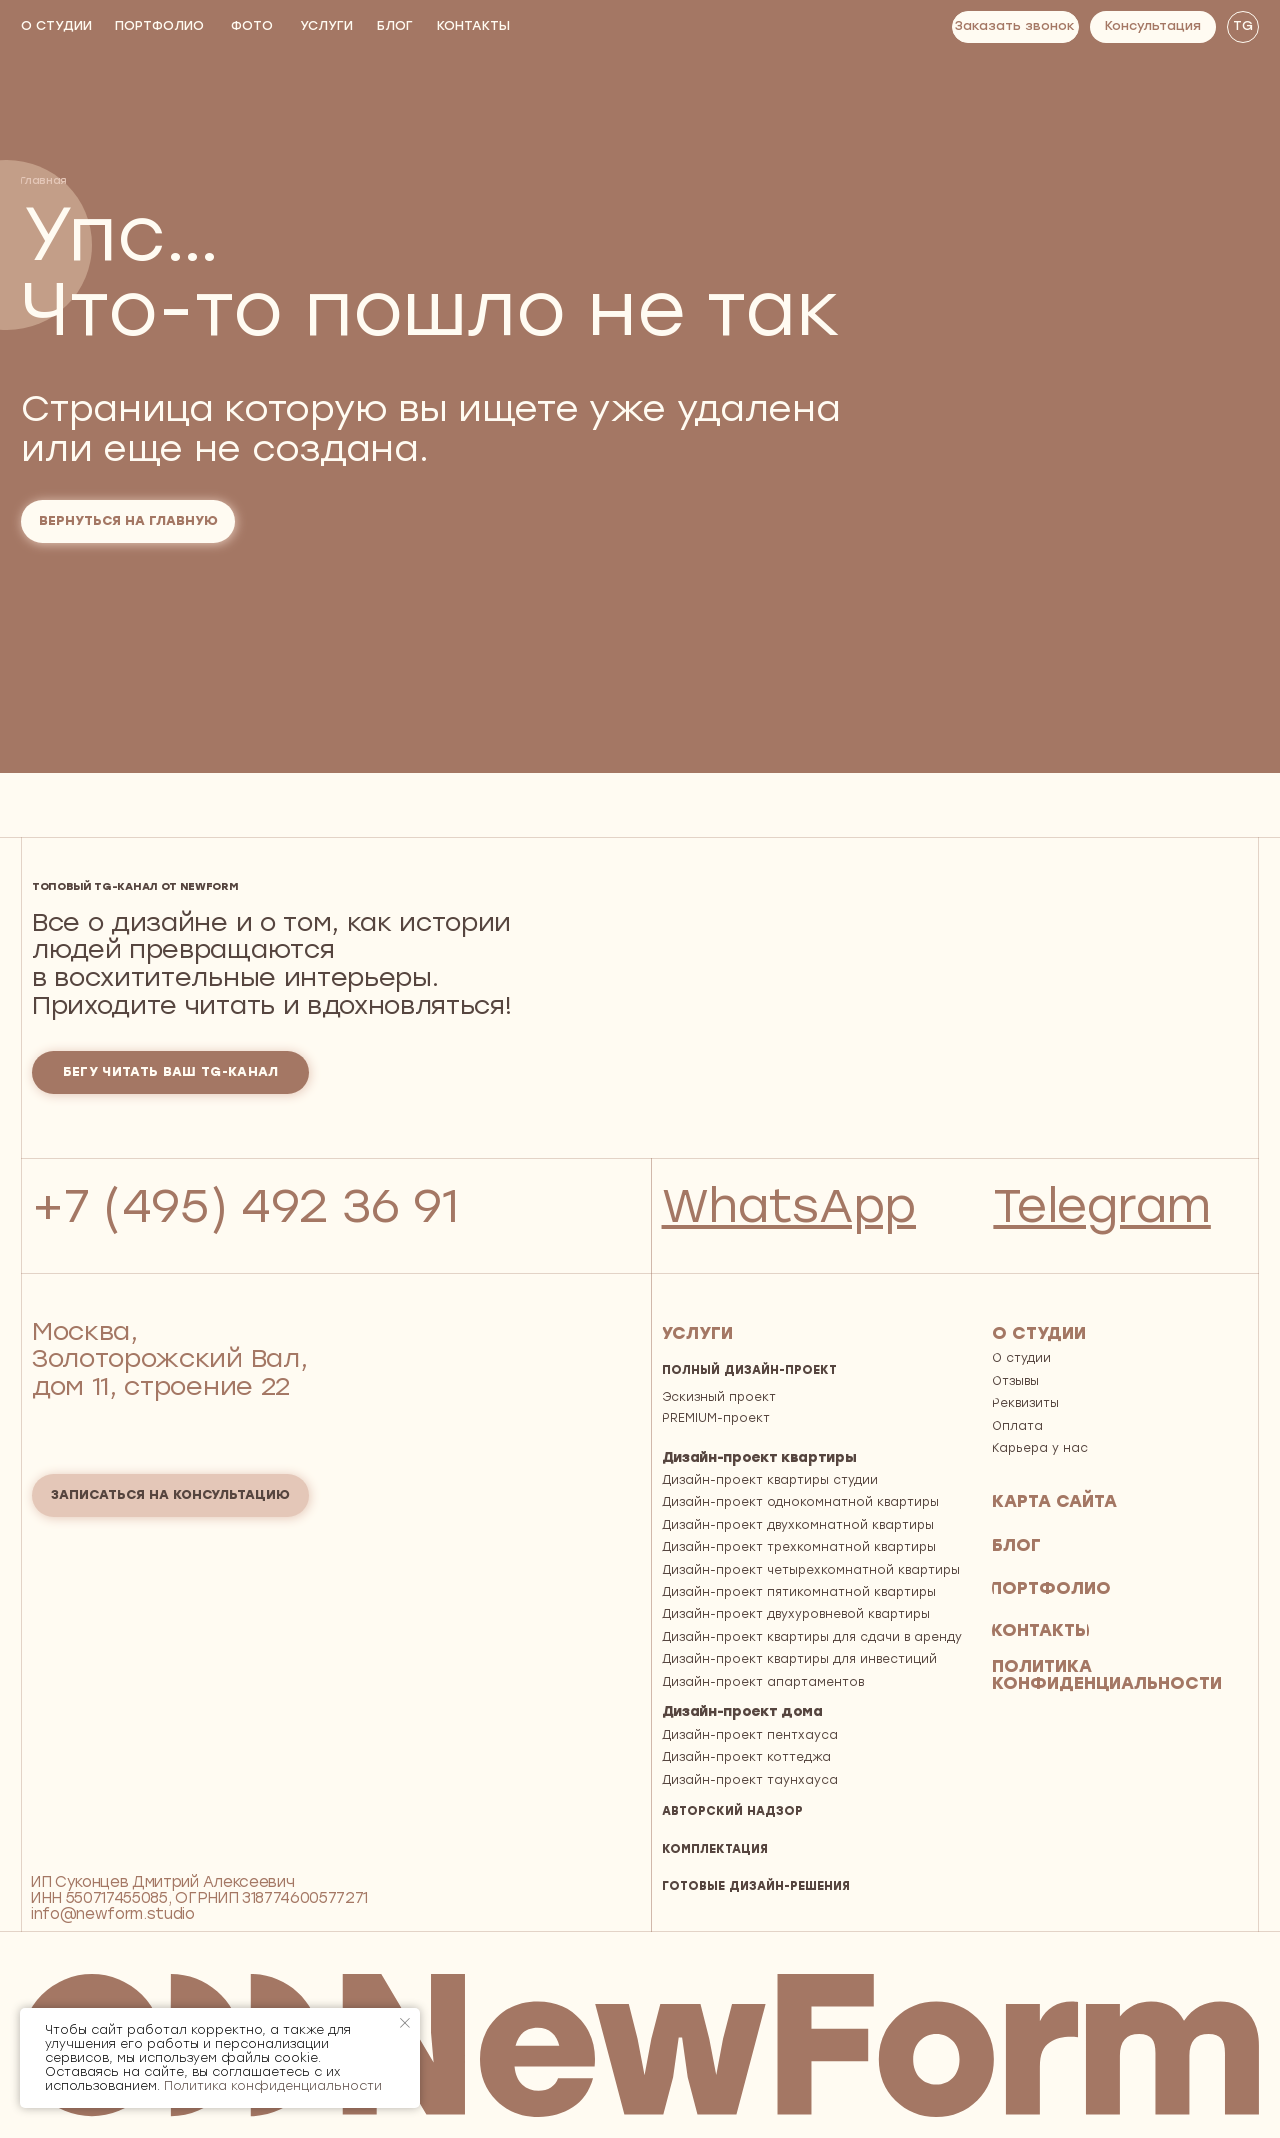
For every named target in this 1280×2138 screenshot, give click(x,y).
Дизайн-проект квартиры (759, 1457)
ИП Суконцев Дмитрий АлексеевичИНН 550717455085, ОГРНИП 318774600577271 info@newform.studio (199, 1898)
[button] (1015, 27)
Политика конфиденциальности (273, 2086)
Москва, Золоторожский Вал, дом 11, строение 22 (169, 1358)
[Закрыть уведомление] (405, 2023)
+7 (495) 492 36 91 (245, 1205)
